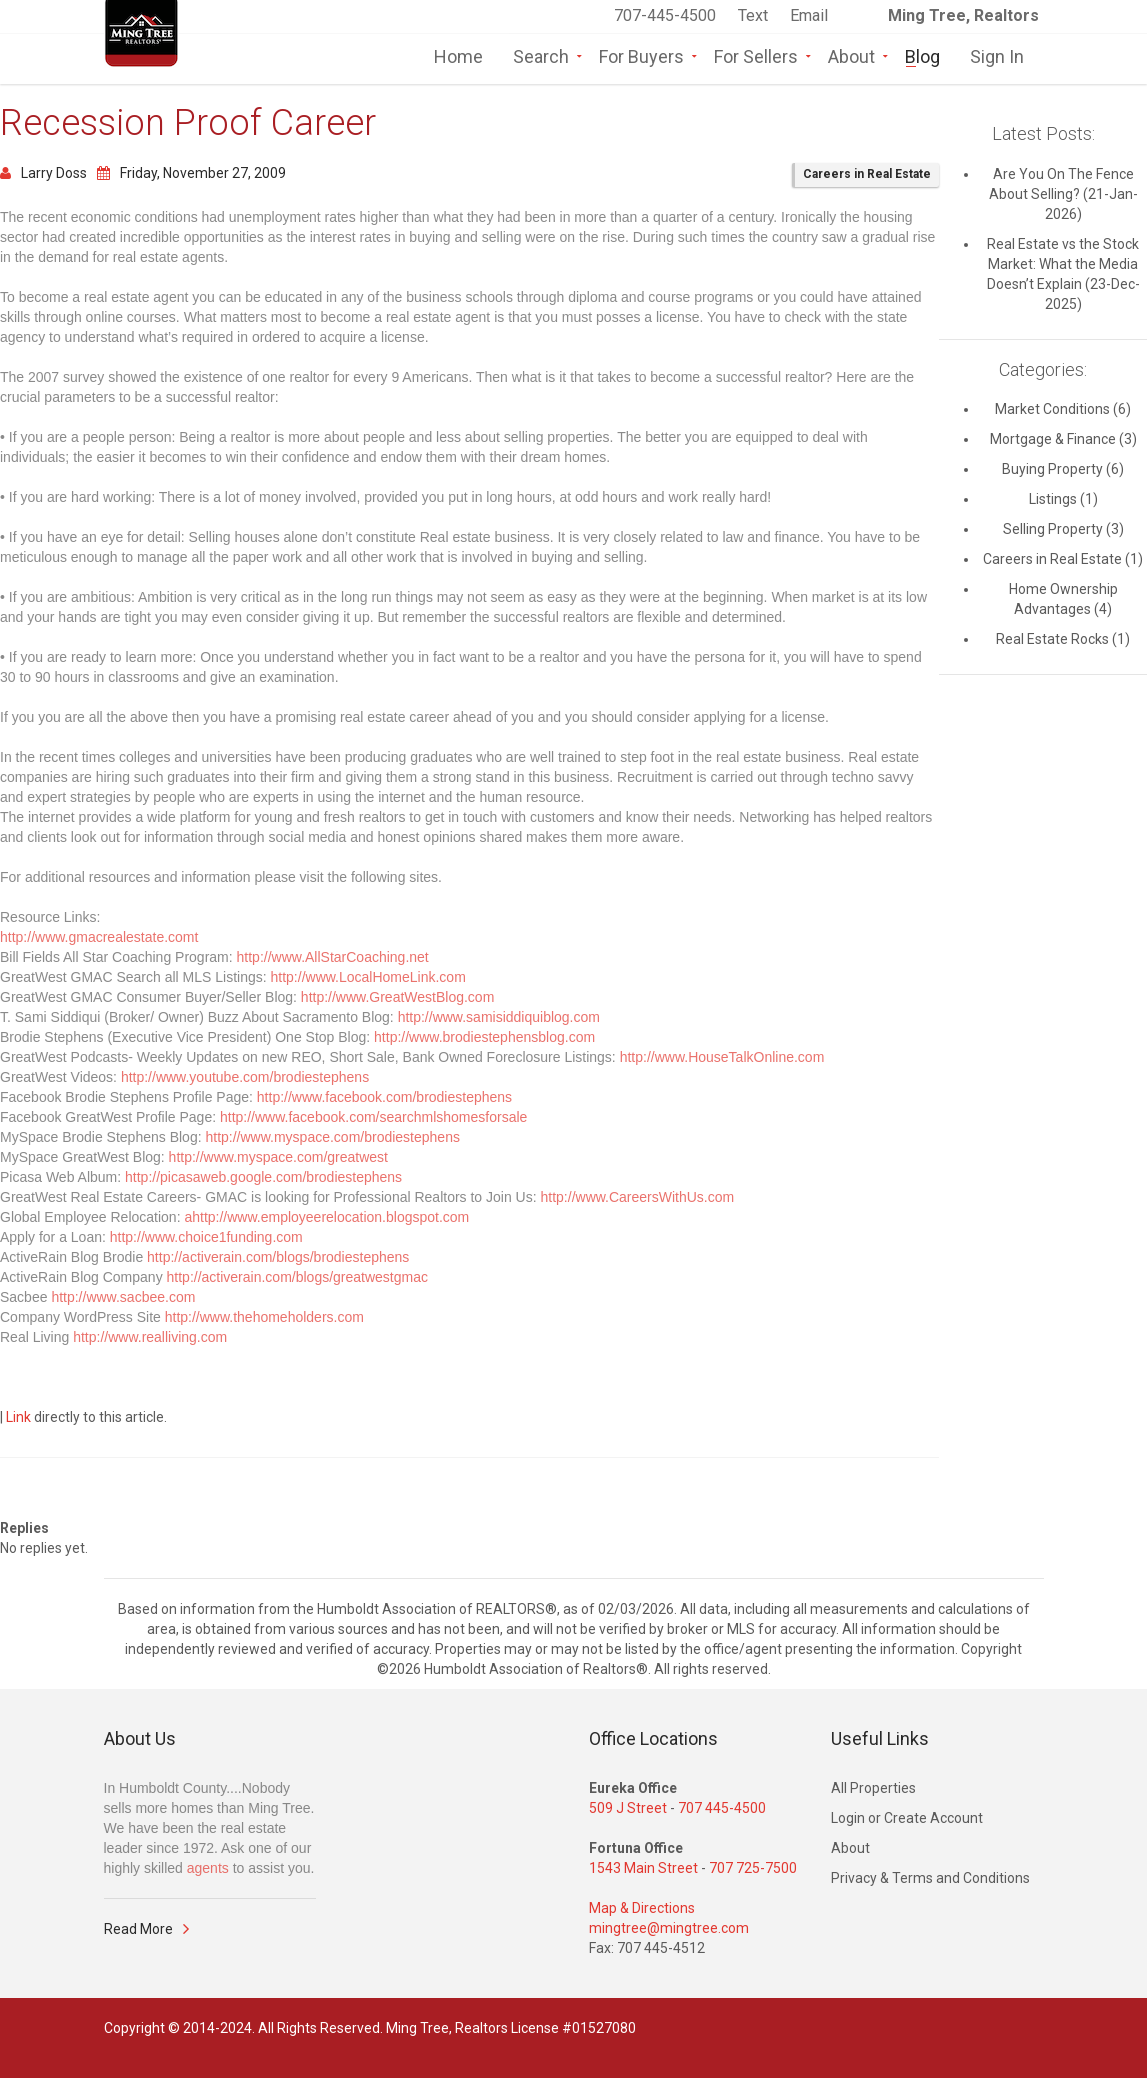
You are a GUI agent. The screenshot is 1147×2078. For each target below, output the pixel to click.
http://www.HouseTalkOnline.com (722, 1057)
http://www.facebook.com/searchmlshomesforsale (373, 1117)
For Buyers (641, 55)
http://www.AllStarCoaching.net (333, 957)
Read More (138, 1929)
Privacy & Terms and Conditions (930, 1878)
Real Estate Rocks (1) (1063, 639)
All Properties (873, 1788)
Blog (922, 55)
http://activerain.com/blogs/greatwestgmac (297, 1277)
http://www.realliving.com (150, 1337)
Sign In (997, 55)
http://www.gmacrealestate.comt (99, 937)
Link (18, 1417)
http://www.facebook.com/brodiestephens (384, 1097)
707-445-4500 (665, 15)
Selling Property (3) (1063, 529)
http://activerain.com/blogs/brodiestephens (278, 1257)
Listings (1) (1063, 499)
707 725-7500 (753, 1868)
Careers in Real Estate (867, 174)
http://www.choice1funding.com (206, 1237)
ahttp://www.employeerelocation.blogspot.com (326, 1217)
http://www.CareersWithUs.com (638, 1197)
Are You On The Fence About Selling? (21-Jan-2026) (1063, 194)
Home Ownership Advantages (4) (1063, 599)
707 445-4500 (722, 1808)
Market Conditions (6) (1063, 409)
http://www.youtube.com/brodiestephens (245, 1077)
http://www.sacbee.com (123, 1297)
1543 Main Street (643, 1868)
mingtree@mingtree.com (669, 1928)
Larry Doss (43, 173)
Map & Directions (642, 1908)
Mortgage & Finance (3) (1063, 439)
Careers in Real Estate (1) (1063, 559)
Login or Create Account (907, 1818)
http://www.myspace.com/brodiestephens (332, 1137)
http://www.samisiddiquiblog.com (499, 1017)
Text (755, 15)
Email (809, 15)
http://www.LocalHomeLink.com (368, 977)
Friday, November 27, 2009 (191, 173)
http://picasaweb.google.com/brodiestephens (263, 1177)
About (851, 55)
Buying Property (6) (1063, 469)
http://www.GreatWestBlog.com (397, 997)
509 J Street (628, 1808)
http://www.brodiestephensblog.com (484, 1037)
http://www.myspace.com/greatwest (278, 1157)
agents (208, 1868)
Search (541, 55)
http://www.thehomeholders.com (264, 1317)
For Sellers (756, 55)
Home (458, 55)
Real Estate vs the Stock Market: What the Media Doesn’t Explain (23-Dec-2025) (1063, 274)
